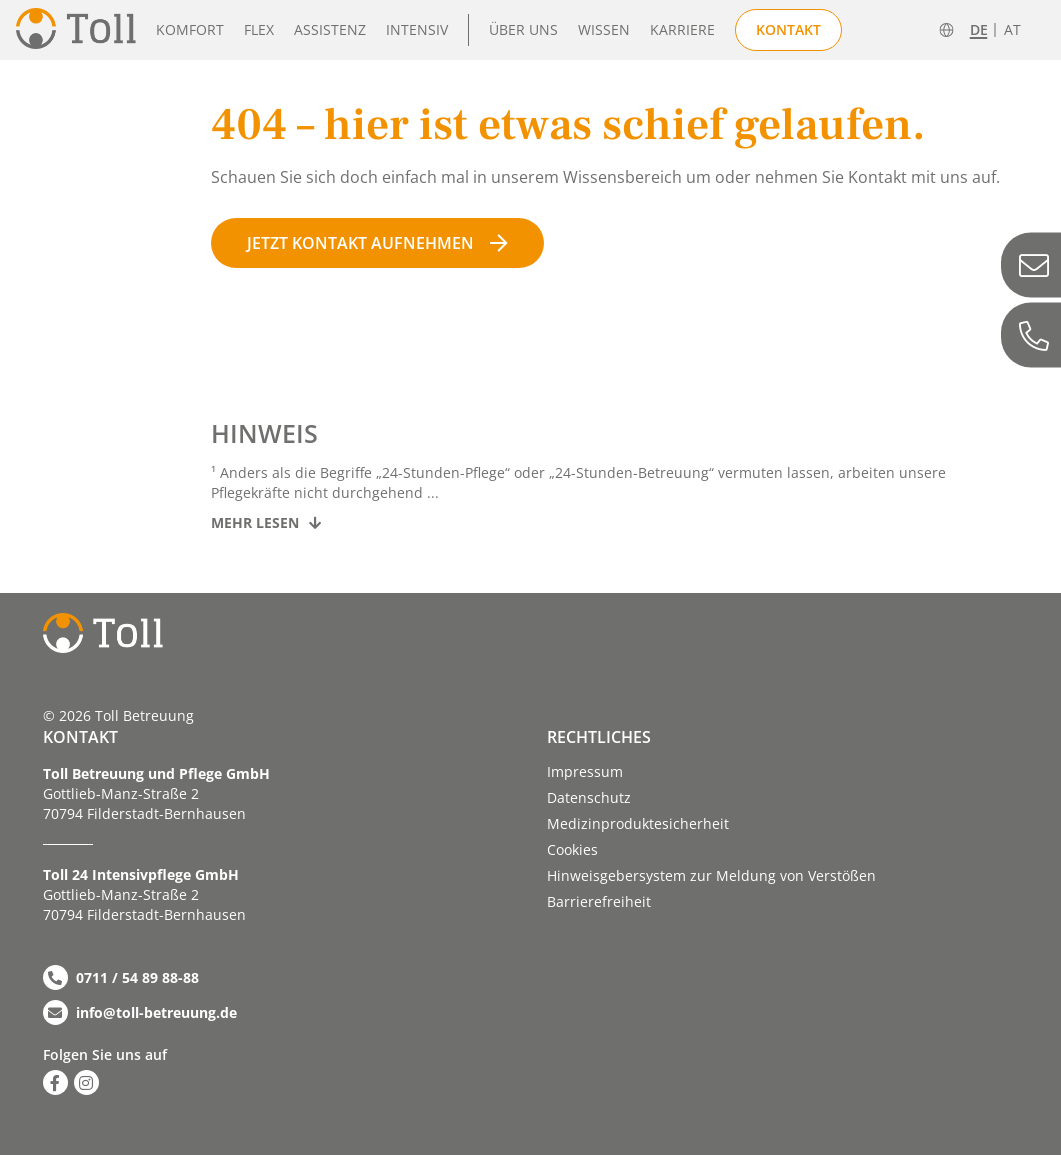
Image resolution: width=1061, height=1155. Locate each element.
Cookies (572, 849)
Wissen (604, 29)
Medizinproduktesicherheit (638, 823)
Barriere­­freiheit (599, 901)
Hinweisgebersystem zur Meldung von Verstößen (711, 875)
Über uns (523, 29)
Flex (259, 29)
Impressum (585, 771)
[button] (44, 1111)
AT (1012, 30)
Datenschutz (589, 797)
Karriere (682, 29)
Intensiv (417, 29)
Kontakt (788, 29)
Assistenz (330, 29)
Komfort (190, 29)
